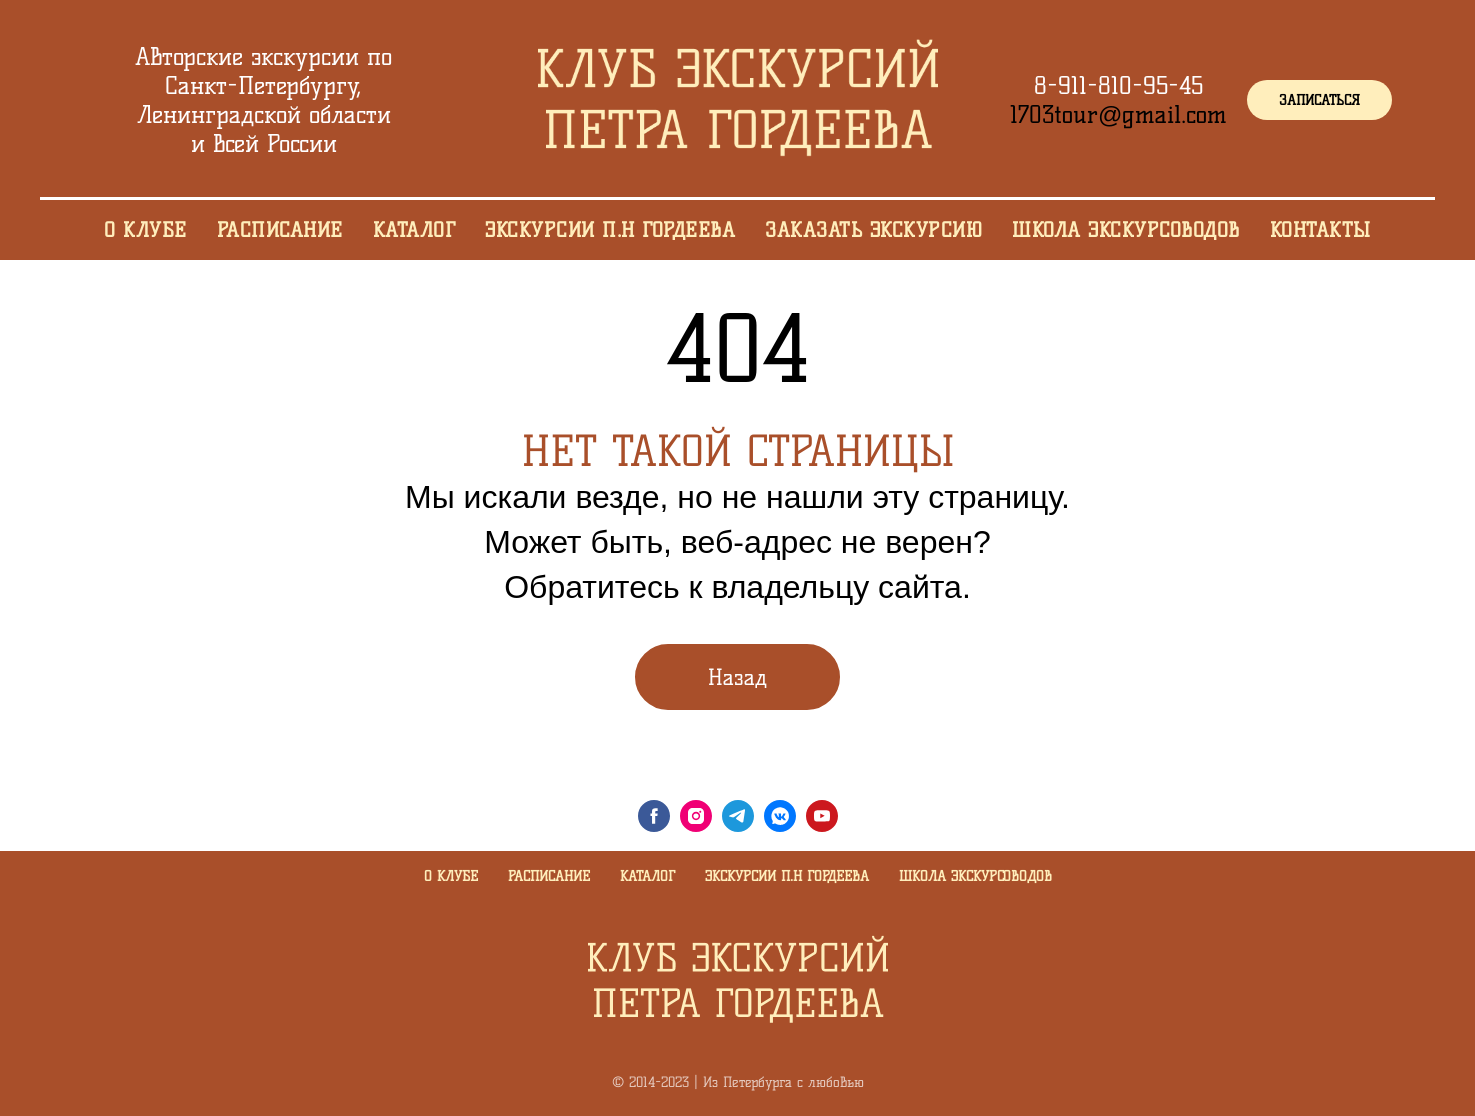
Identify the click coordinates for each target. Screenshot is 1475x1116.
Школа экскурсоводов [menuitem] (1126, 230)
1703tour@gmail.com (1118, 114)
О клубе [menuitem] (145, 230)
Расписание (549, 876)
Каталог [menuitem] (414, 230)
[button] (1319, 100)
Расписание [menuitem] (280, 230)
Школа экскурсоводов (975, 876)
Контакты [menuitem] (1320, 230)
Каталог (647, 876)
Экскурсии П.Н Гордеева (787, 876)
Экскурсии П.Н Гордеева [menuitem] (610, 230)
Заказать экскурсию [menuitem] (873, 230)
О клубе (451, 876)
